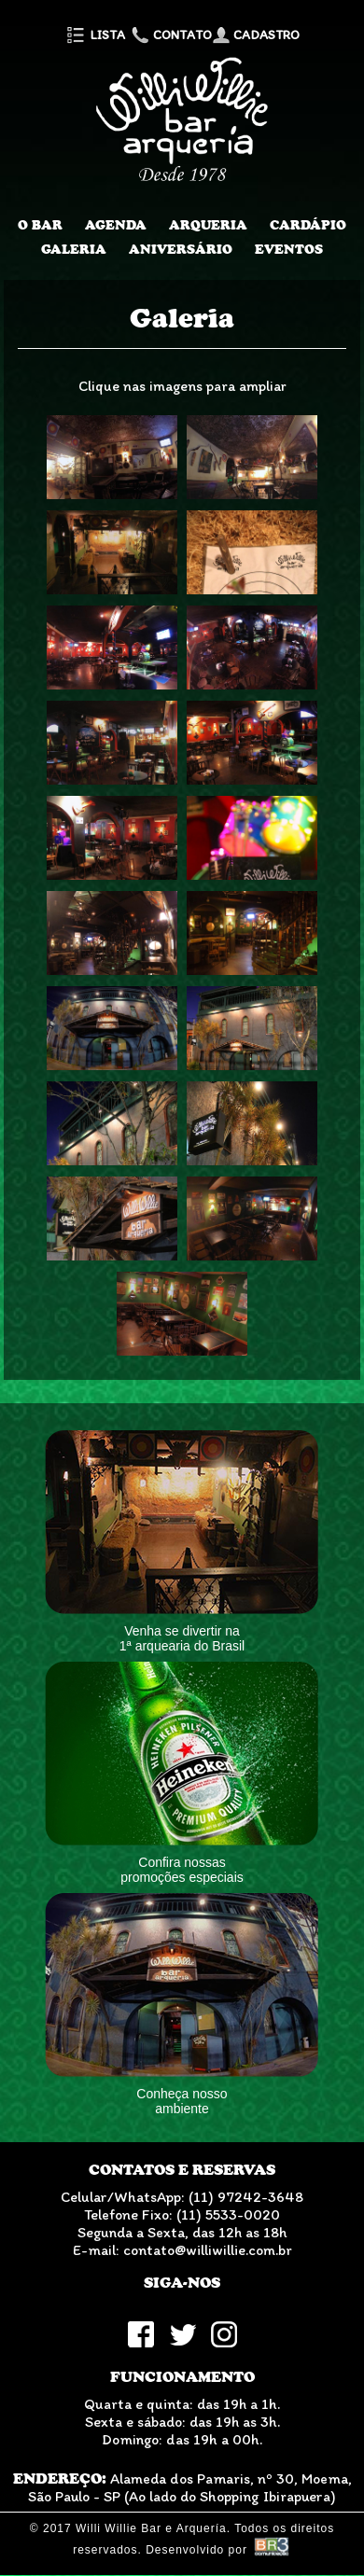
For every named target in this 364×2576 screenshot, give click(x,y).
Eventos (289, 249)
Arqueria (208, 224)
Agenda (116, 224)
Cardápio (308, 224)
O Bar (40, 224)
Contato (170, 35)
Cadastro (256, 35)
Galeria (73, 249)
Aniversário (180, 249)
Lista (94, 35)
